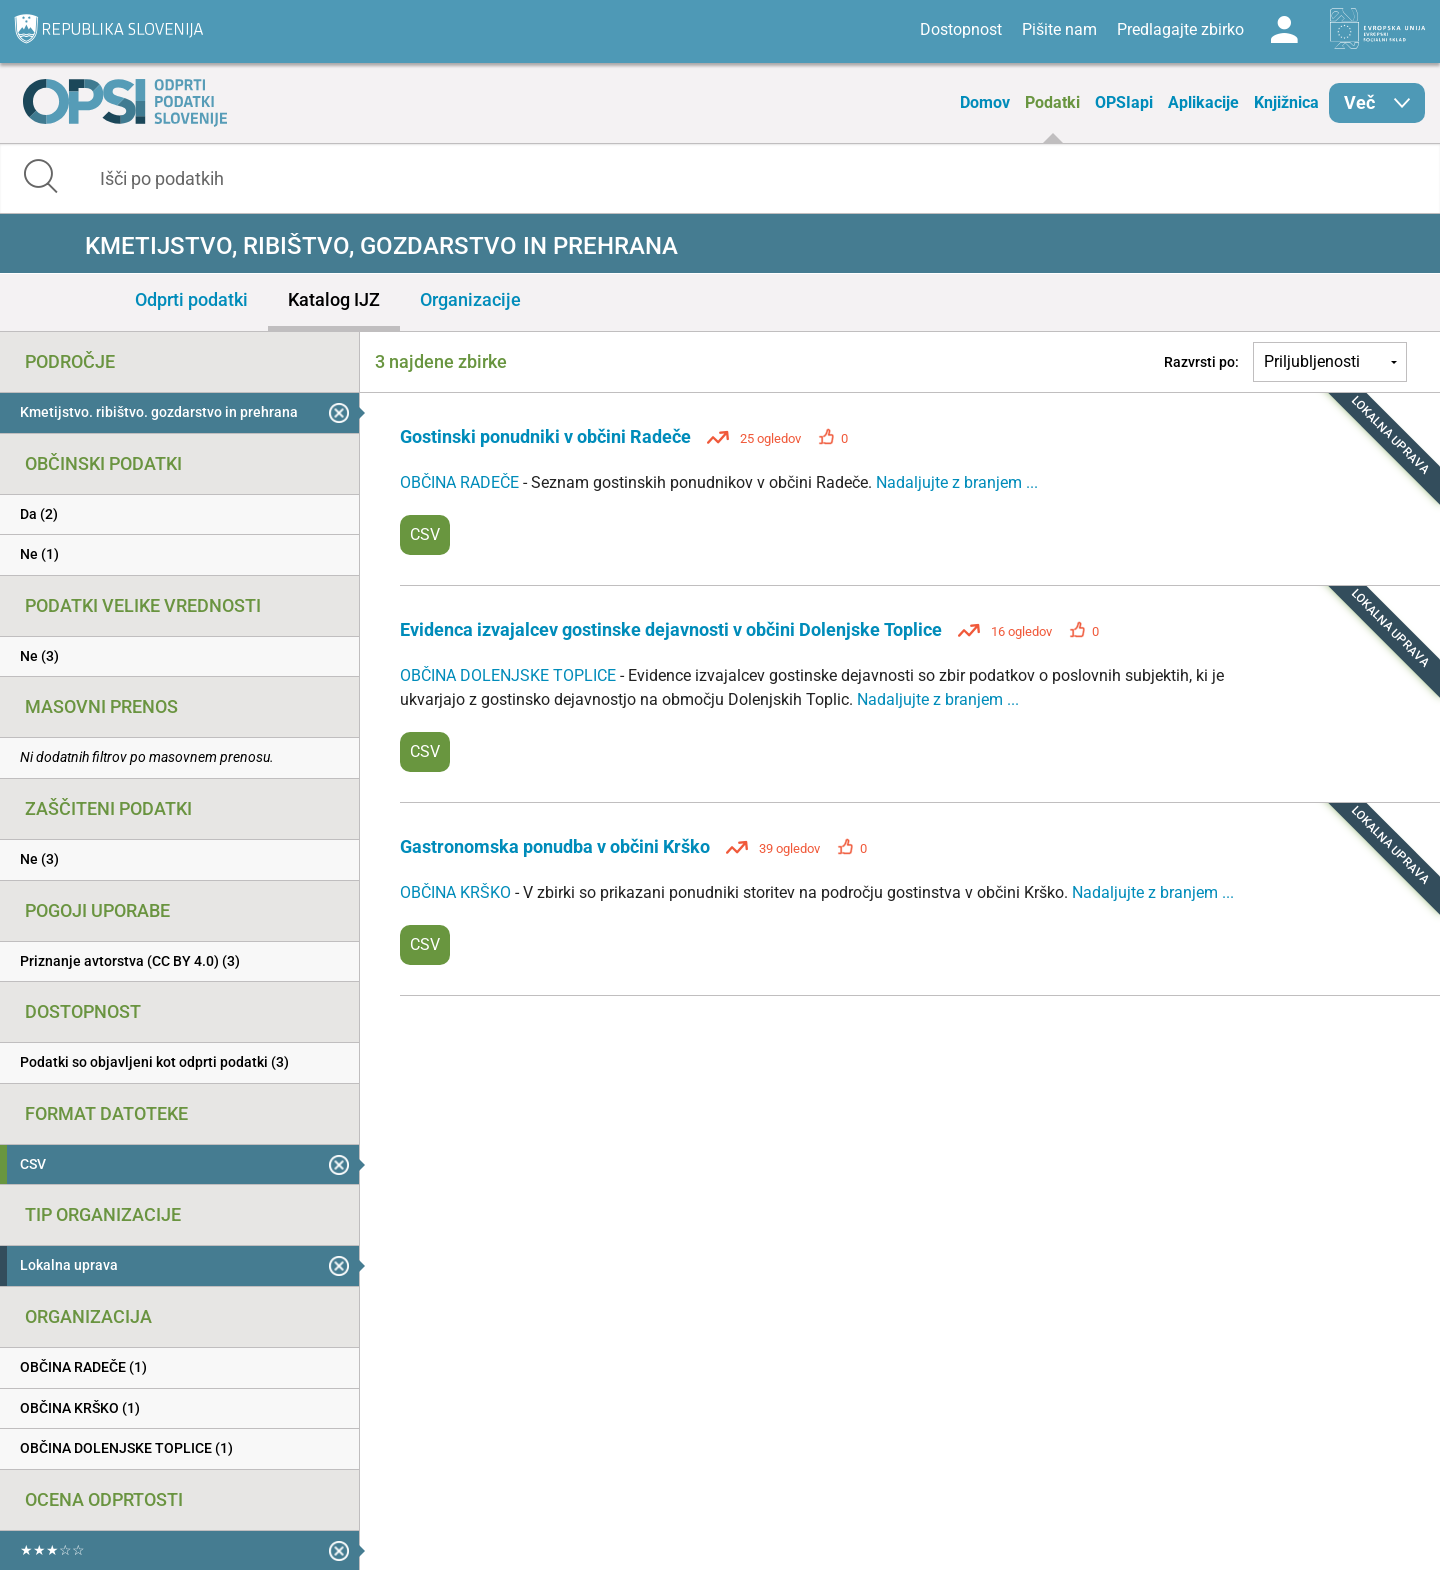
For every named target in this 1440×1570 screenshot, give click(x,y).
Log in (1284, 30)
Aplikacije (1203, 102)
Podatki (1052, 102)
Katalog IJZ (334, 299)
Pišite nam (1059, 29)
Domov (985, 102)
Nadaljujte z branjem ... (957, 482)
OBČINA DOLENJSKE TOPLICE (510, 675)
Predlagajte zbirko (1180, 29)
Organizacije (470, 299)
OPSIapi (1124, 102)
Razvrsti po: (1201, 362)
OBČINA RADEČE (461, 482)
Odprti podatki (191, 299)
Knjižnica (1286, 102)
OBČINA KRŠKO (457, 892)
